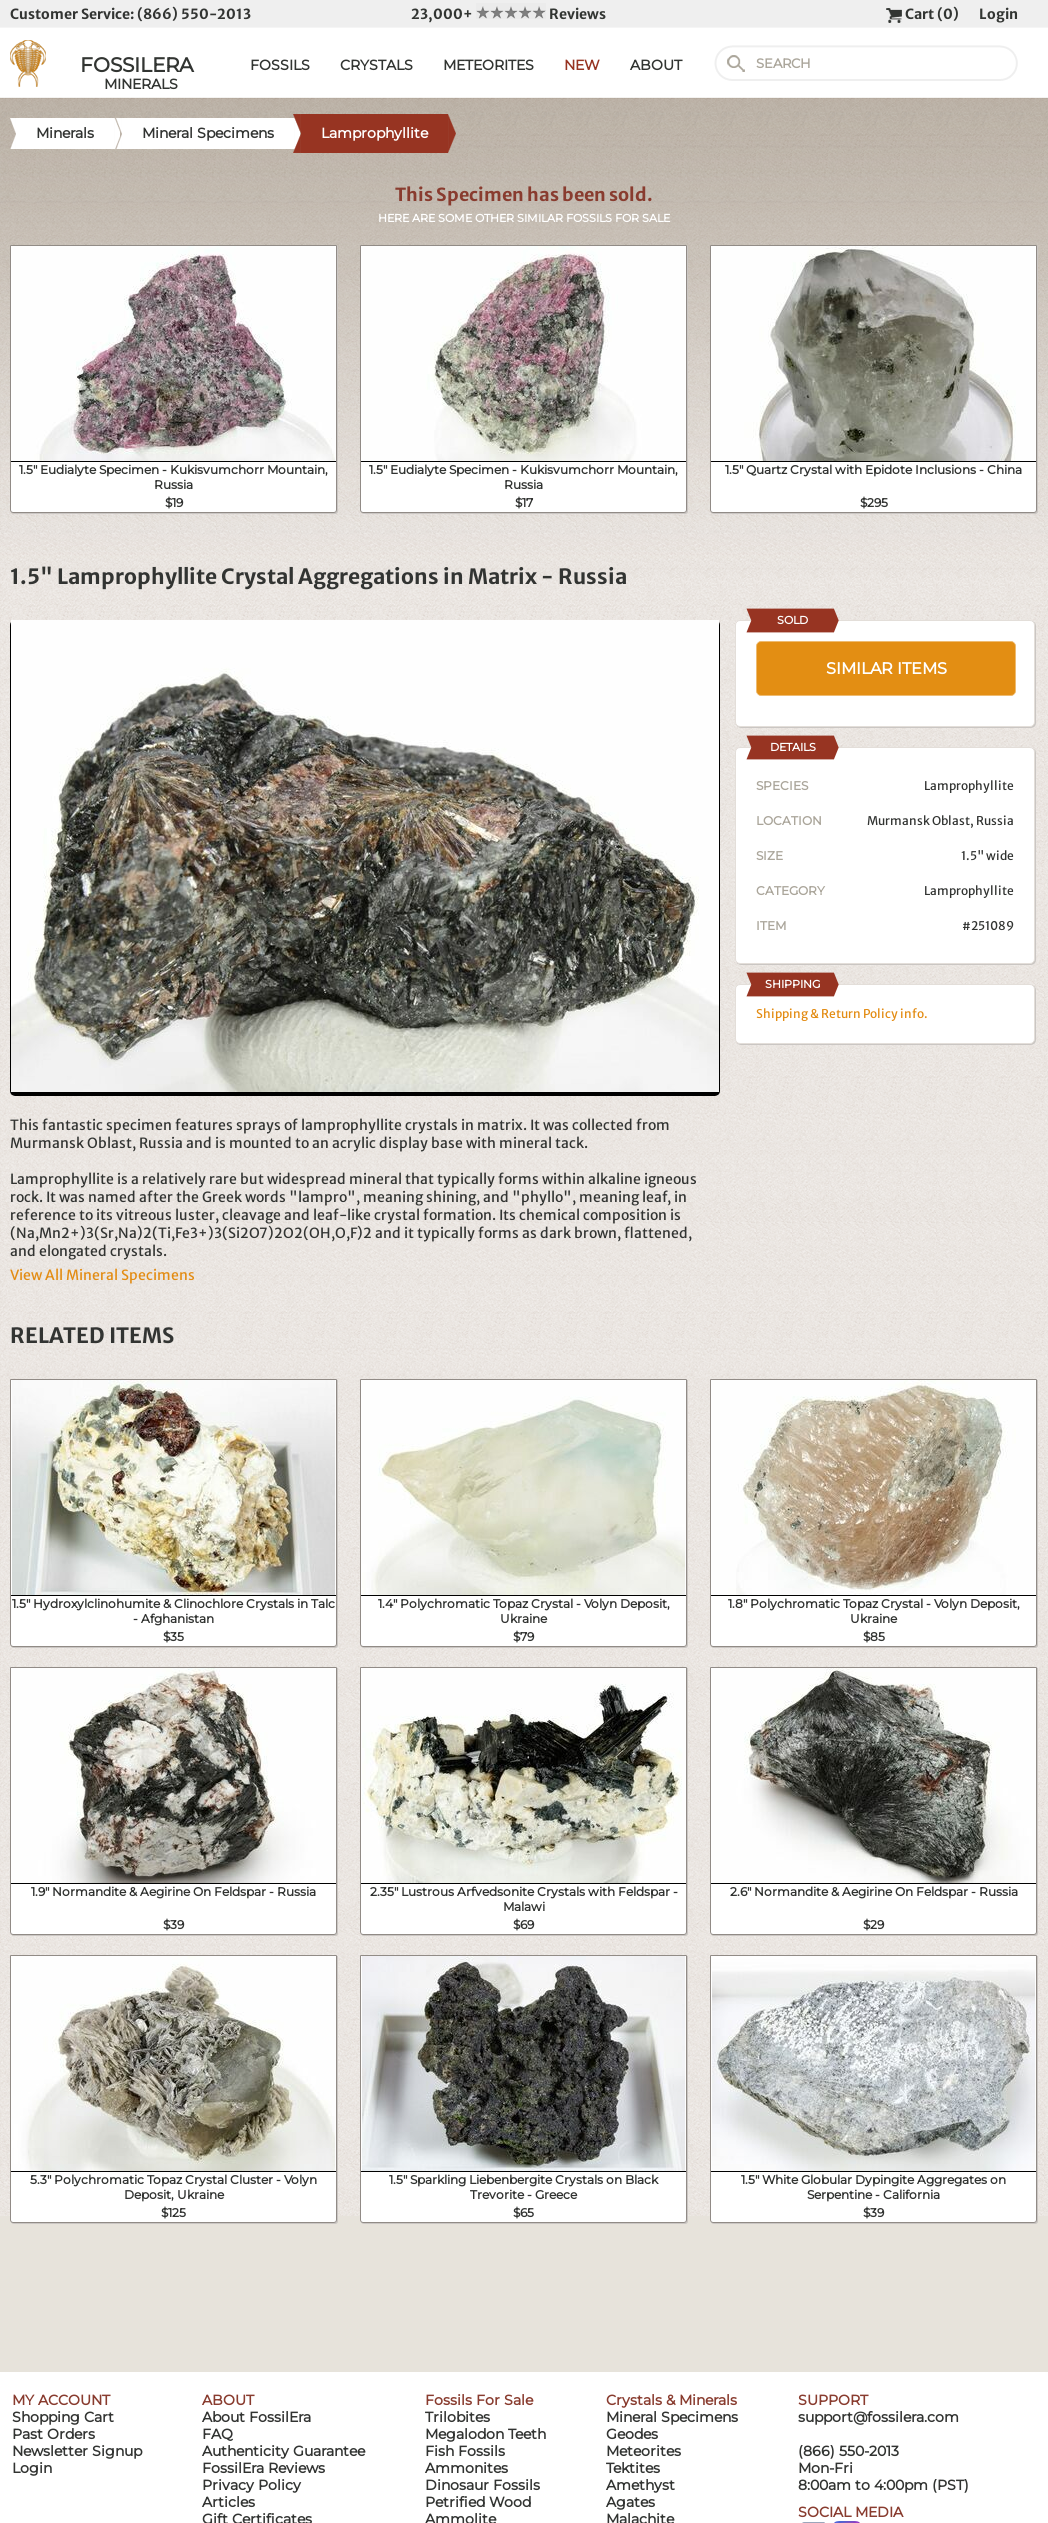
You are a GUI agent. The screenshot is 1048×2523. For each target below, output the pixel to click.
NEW (582, 65)
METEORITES (488, 65)
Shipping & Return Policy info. (842, 1013)
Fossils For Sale (479, 2400)
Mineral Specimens (672, 2417)
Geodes (632, 2434)
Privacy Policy (251, 2485)
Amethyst (640, 2485)
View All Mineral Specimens (102, 1275)
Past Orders (53, 2434)
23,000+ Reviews (508, 14)
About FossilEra (256, 2417)
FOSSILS (280, 65)
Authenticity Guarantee (283, 2451)
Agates (630, 2502)
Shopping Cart (63, 2417)
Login (998, 14)
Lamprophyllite (969, 890)
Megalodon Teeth (485, 2434)
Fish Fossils (465, 2451)
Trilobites (457, 2417)
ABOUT (656, 65)
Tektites (633, 2468)
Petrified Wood (478, 2502)
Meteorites (643, 2451)
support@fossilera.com (878, 2417)
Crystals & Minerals (671, 2400)
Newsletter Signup (77, 2451)
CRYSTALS (376, 65)
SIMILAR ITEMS (886, 668)
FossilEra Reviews (263, 2468)
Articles (228, 2502)
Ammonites (466, 2468)
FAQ (217, 2434)
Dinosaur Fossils (482, 2485)
